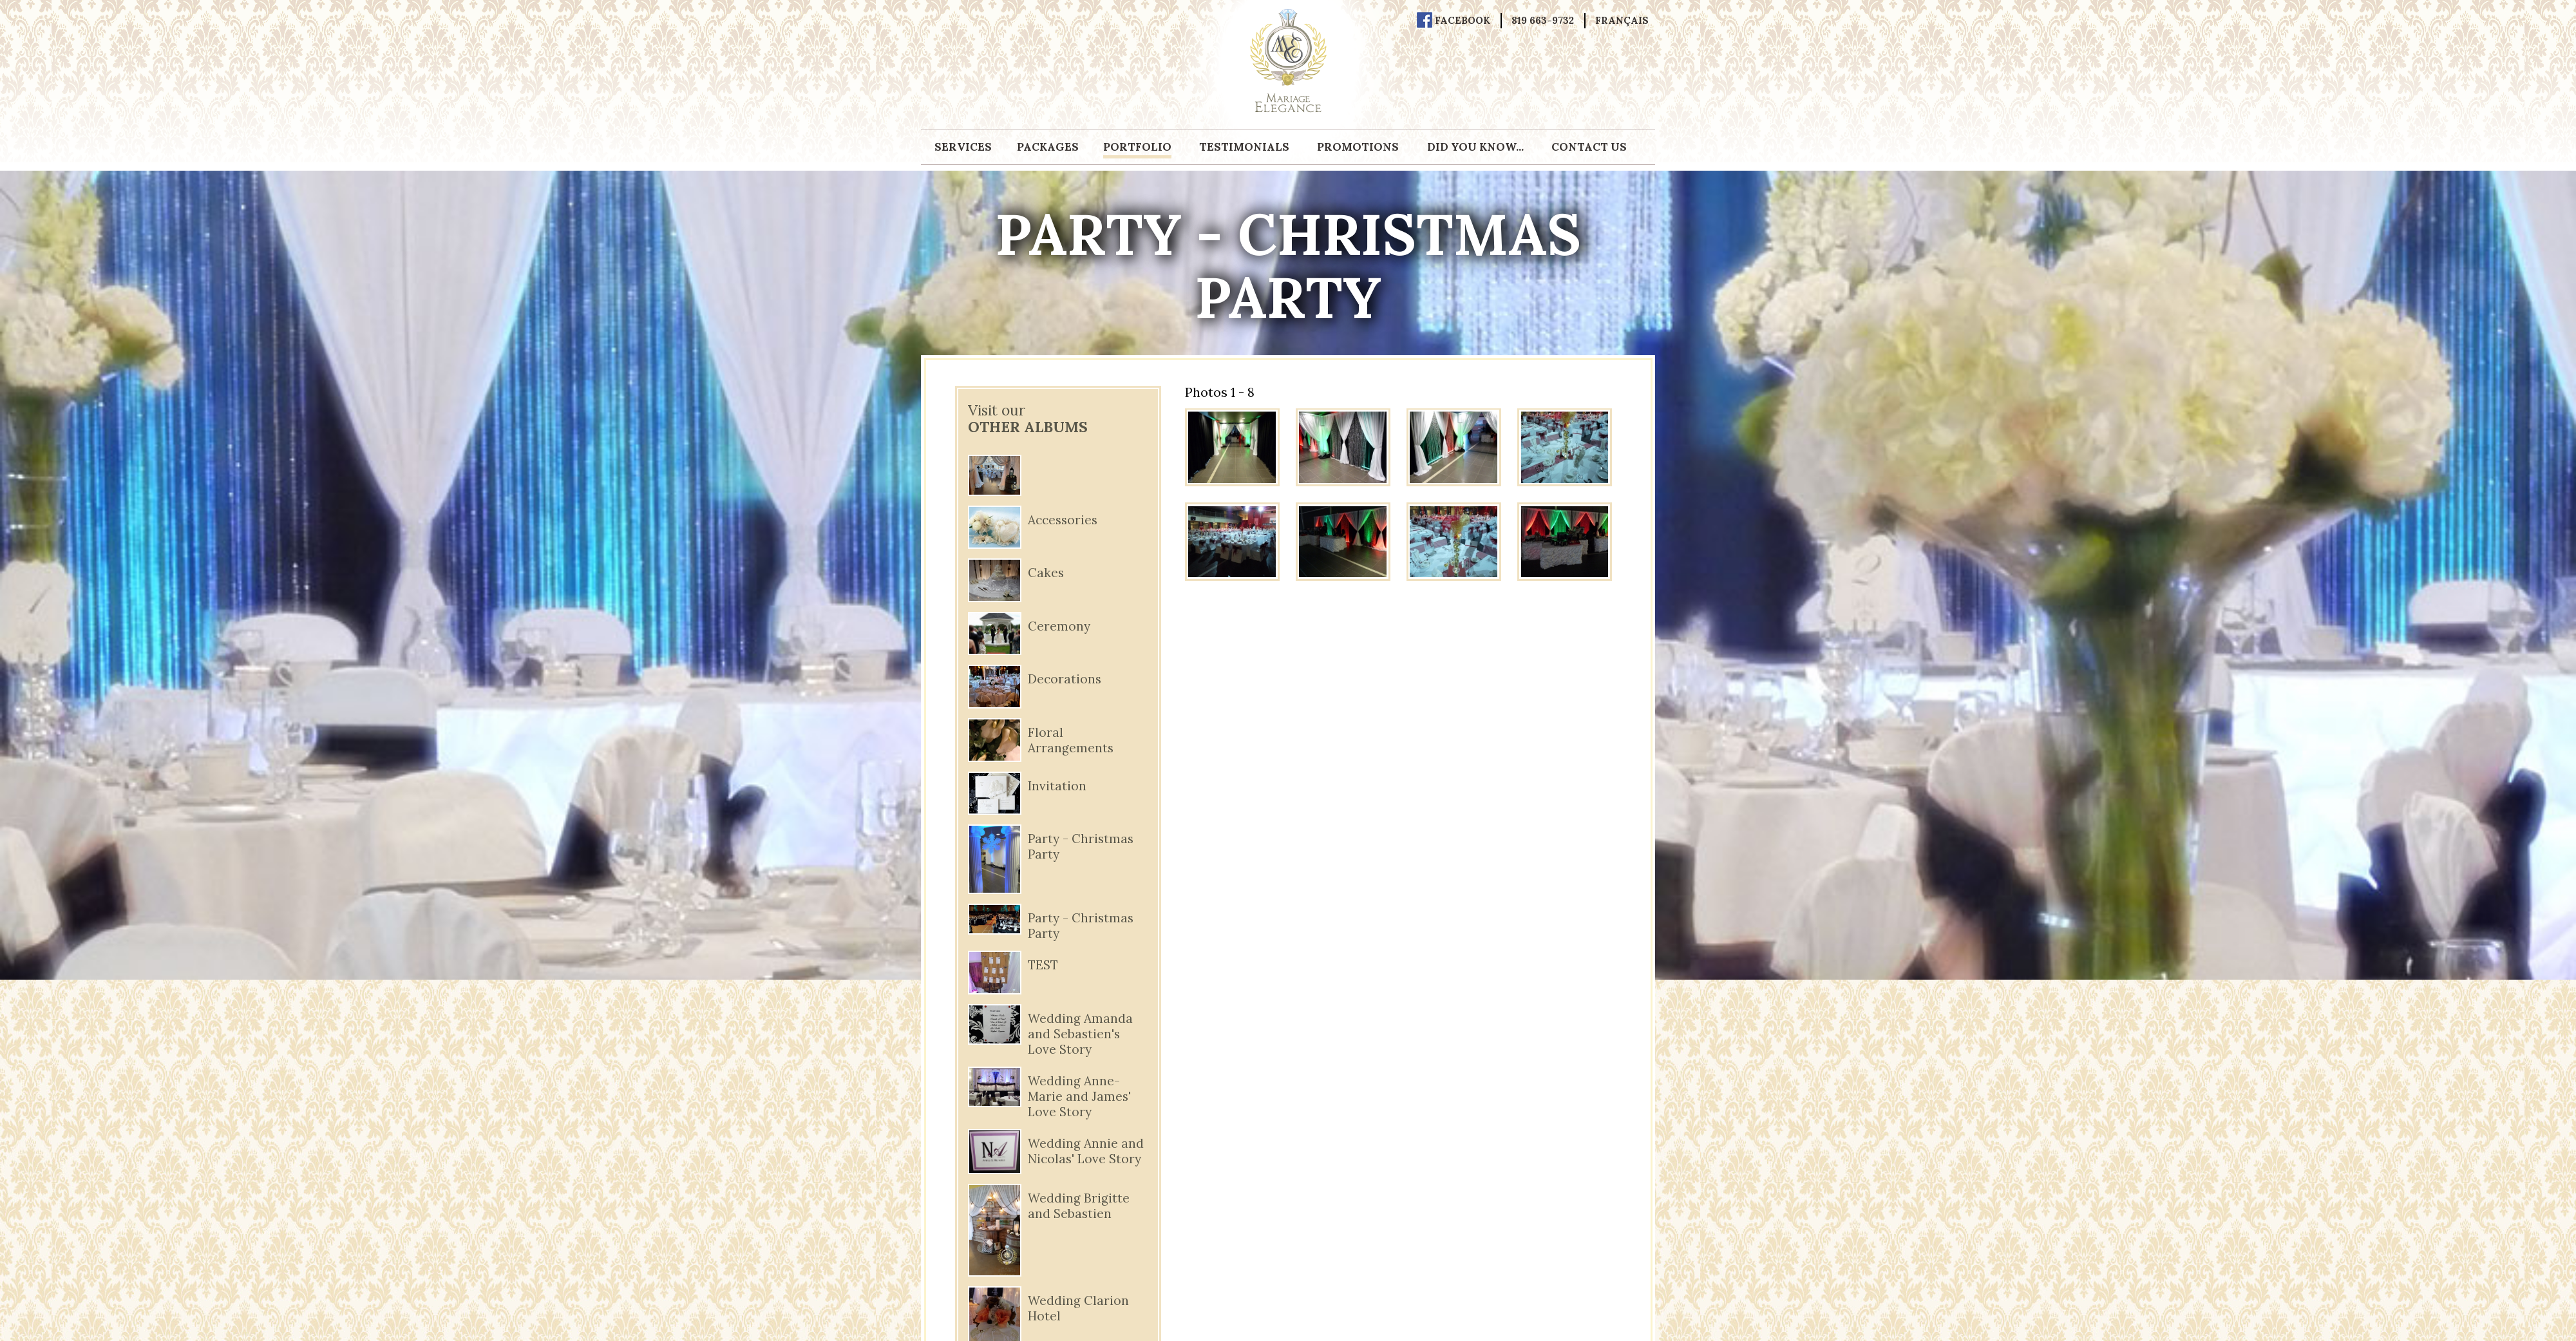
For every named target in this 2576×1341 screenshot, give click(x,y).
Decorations (1064, 679)
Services (963, 147)
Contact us (1589, 147)
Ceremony (1059, 626)
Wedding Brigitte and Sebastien (1079, 1205)
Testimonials (1244, 147)
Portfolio (1137, 147)
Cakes (1046, 572)
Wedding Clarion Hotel (1078, 1308)
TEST (1043, 965)
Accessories (1062, 520)
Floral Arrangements (1070, 740)
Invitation (1057, 786)
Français (1622, 20)
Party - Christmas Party (1080, 846)
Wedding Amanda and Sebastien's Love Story (1080, 1034)
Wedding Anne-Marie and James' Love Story (1079, 1096)
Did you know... (1475, 147)
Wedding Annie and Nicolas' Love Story (1086, 1151)
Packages (1048, 147)
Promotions (1358, 147)
